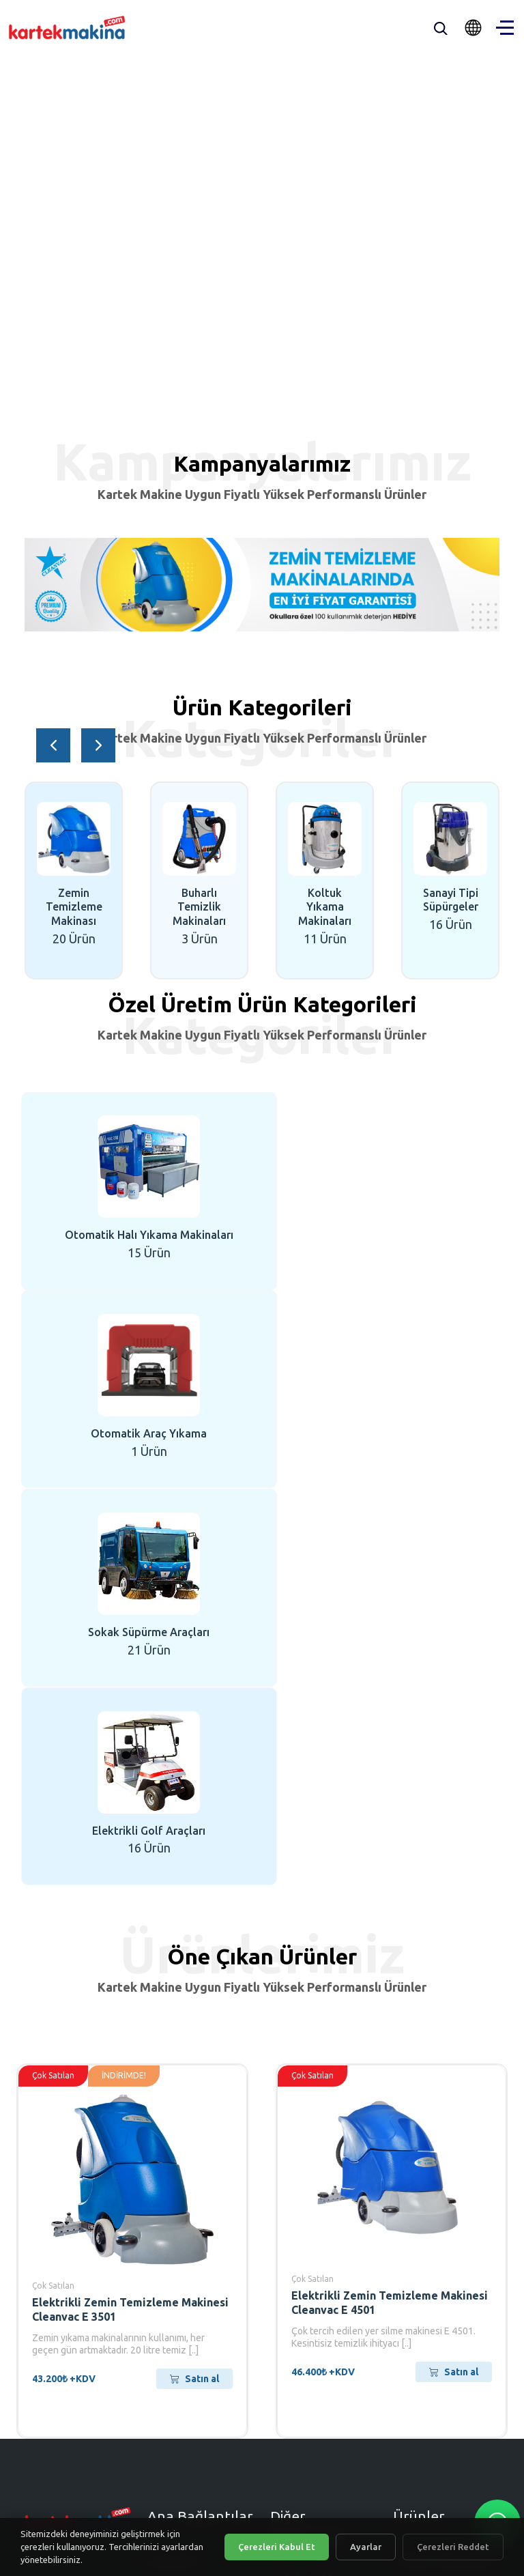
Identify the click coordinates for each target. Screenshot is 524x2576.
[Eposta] (180, 2397)
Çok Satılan (53, 1887)
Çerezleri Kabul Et (276, 2546)
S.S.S (283, 2204)
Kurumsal (173, 2185)
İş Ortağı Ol (301, 2181)
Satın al (194, 1980)
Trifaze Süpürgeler (444, 2162)
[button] (53, 745)
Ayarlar (365, 2546)
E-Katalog (297, 2226)
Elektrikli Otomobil (445, 2263)
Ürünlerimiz (179, 2208)
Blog (160, 2231)
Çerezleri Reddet (453, 2546)
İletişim (167, 2254)
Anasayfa (172, 2162)
